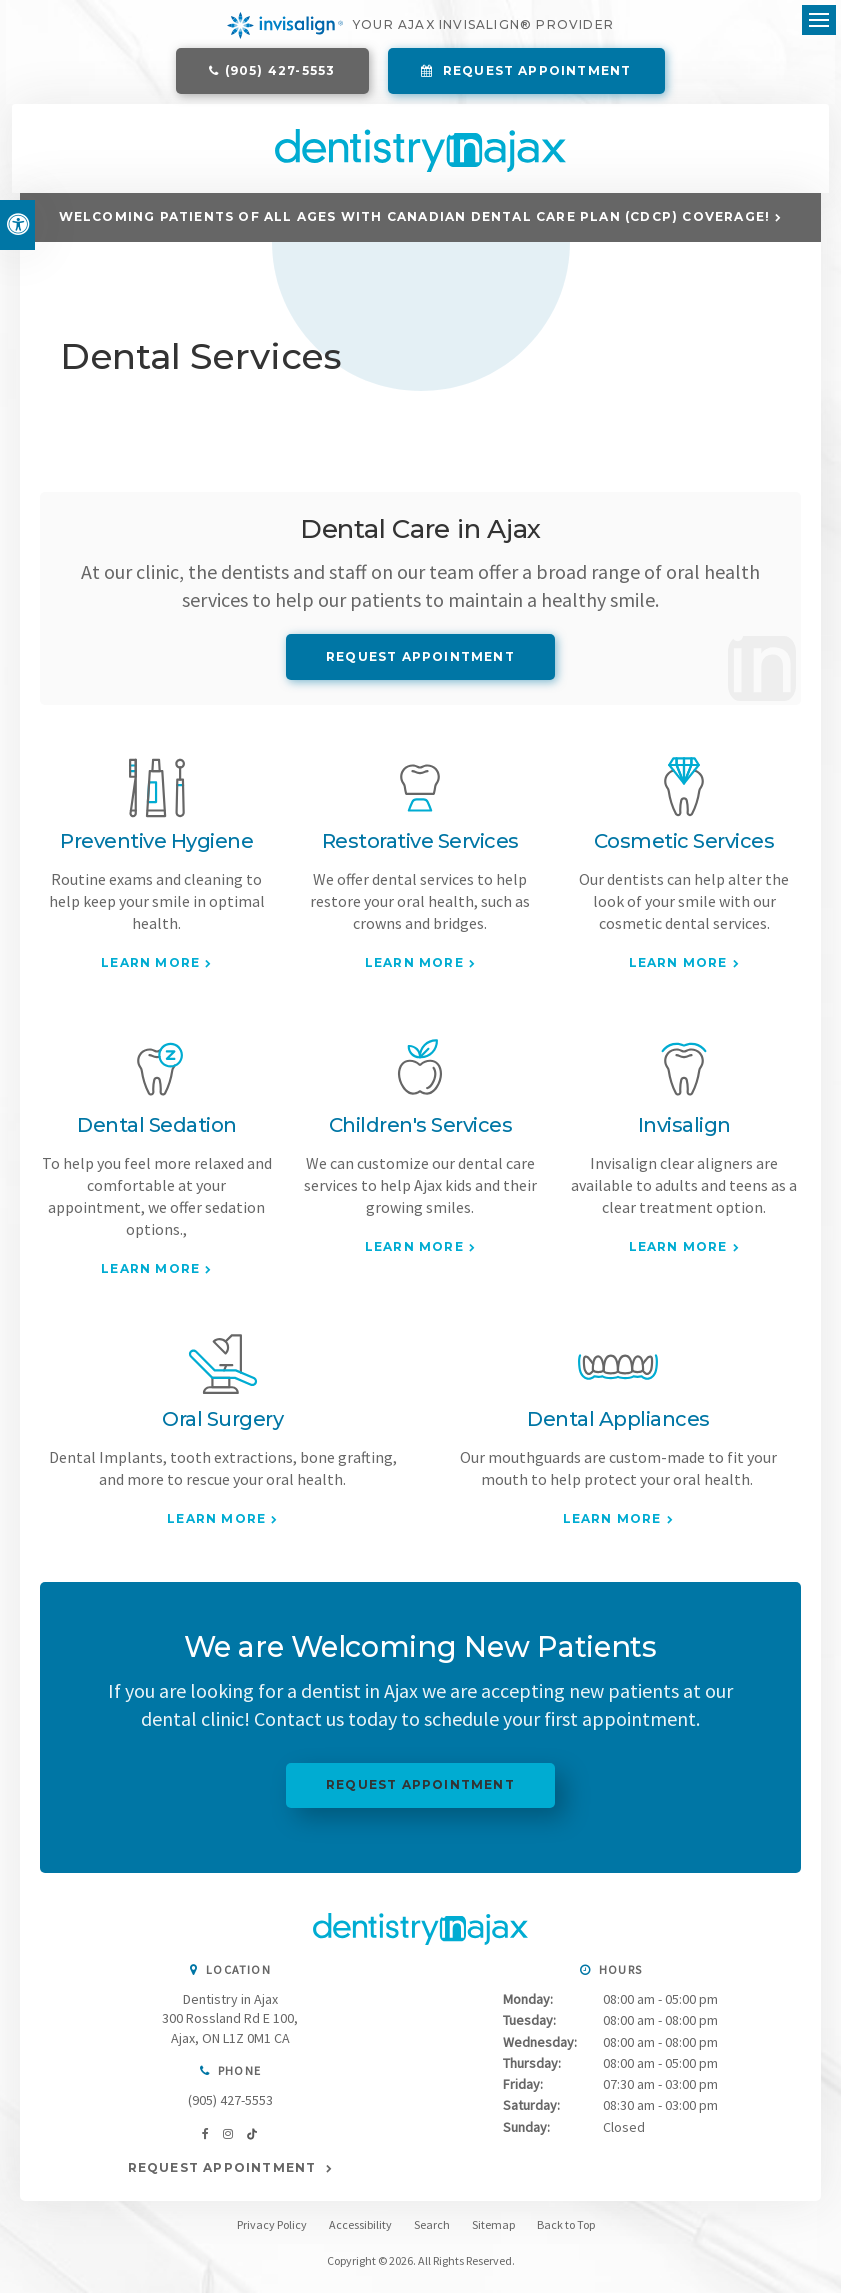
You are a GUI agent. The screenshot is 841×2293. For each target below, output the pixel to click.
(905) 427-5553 (280, 72)
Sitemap (493, 2232)
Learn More (150, 970)
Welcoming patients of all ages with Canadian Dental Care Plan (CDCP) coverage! (415, 224)
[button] (715, 344)
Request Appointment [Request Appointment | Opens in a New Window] (535, 72)
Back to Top (566, 2232)
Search (432, 2232)
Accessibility (360, 2232)
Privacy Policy (272, 2232)
